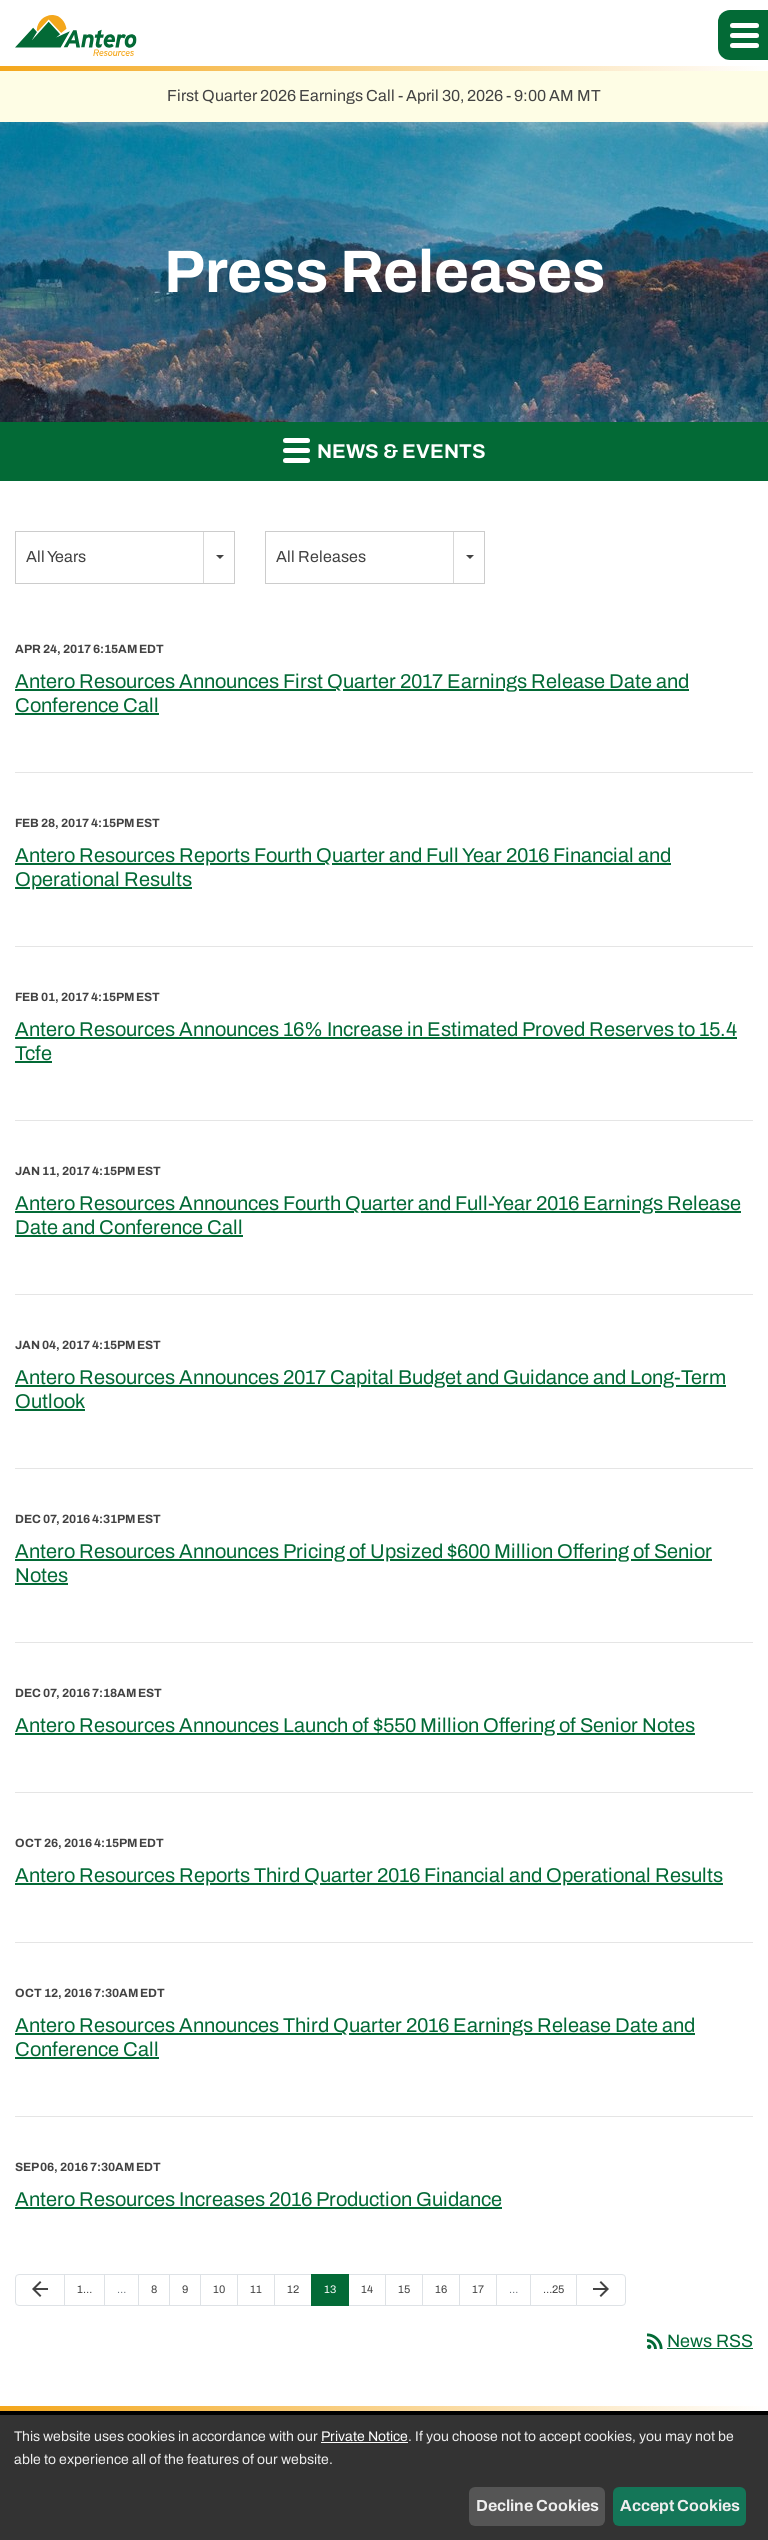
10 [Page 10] (224, 2294)
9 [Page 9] (191, 2294)
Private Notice (364, 2436)
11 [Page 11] (261, 2294)
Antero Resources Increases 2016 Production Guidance (258, 2199)
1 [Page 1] (88, 2294)
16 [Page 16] (446, 2294)
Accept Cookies (680, 2505)
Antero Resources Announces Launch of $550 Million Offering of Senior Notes (355, 1725)
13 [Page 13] (335, 2294)
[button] (743, 35)
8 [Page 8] (160, 2294)
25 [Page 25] (554, 2294)
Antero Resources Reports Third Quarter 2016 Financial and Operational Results (369, 1875)
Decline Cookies (537, 2505)
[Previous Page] (40, 2290)
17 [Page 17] (483, 2294)
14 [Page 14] (372, 2294)
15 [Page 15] (409, 2294)
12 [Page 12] (298, 2294)
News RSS (698, 2341)
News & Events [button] (384, 449)
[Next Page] (601, 2290)
